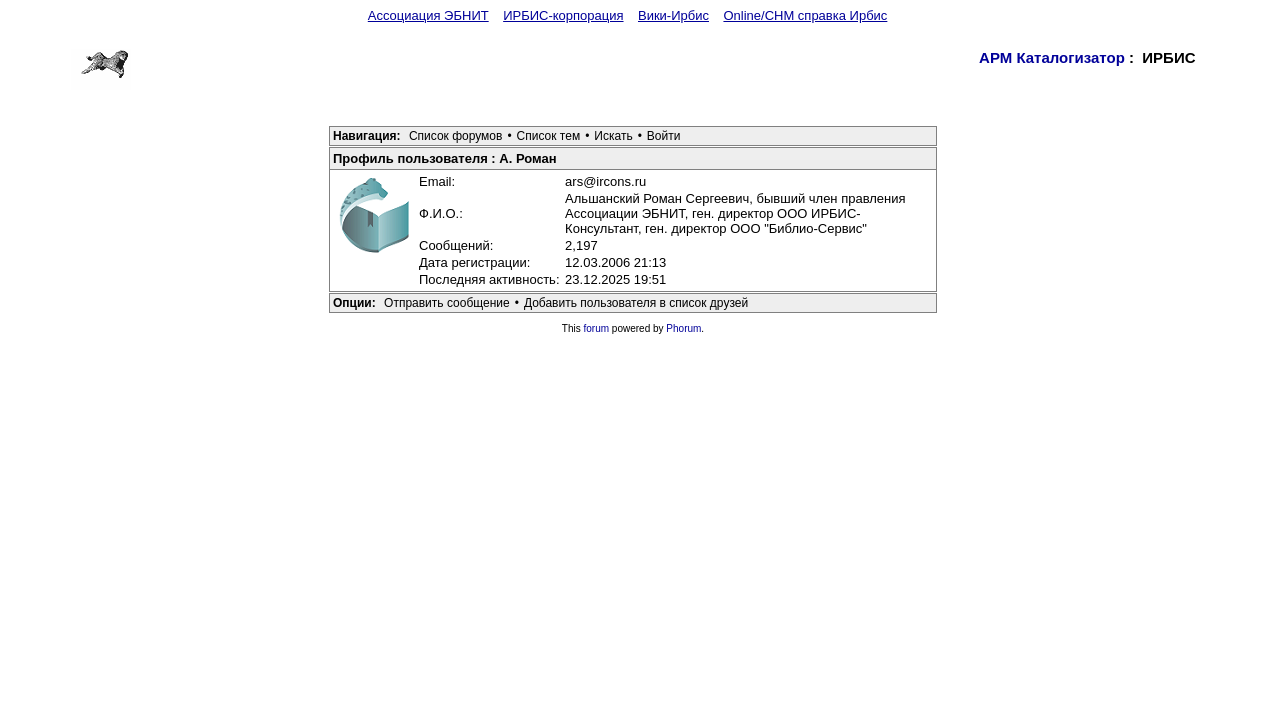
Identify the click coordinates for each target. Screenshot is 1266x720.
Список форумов (456, 136)
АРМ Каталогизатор (1052, 57)
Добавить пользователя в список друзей (636, 303)
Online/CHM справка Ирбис (805, 15)
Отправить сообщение (447, 303)
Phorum (683, 328)
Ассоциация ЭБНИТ (428, 15)
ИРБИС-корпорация (563, 15)
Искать (613, 136)
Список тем (549, 136)
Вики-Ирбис (673, 15)
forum (597, 328)
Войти (664, 136)
